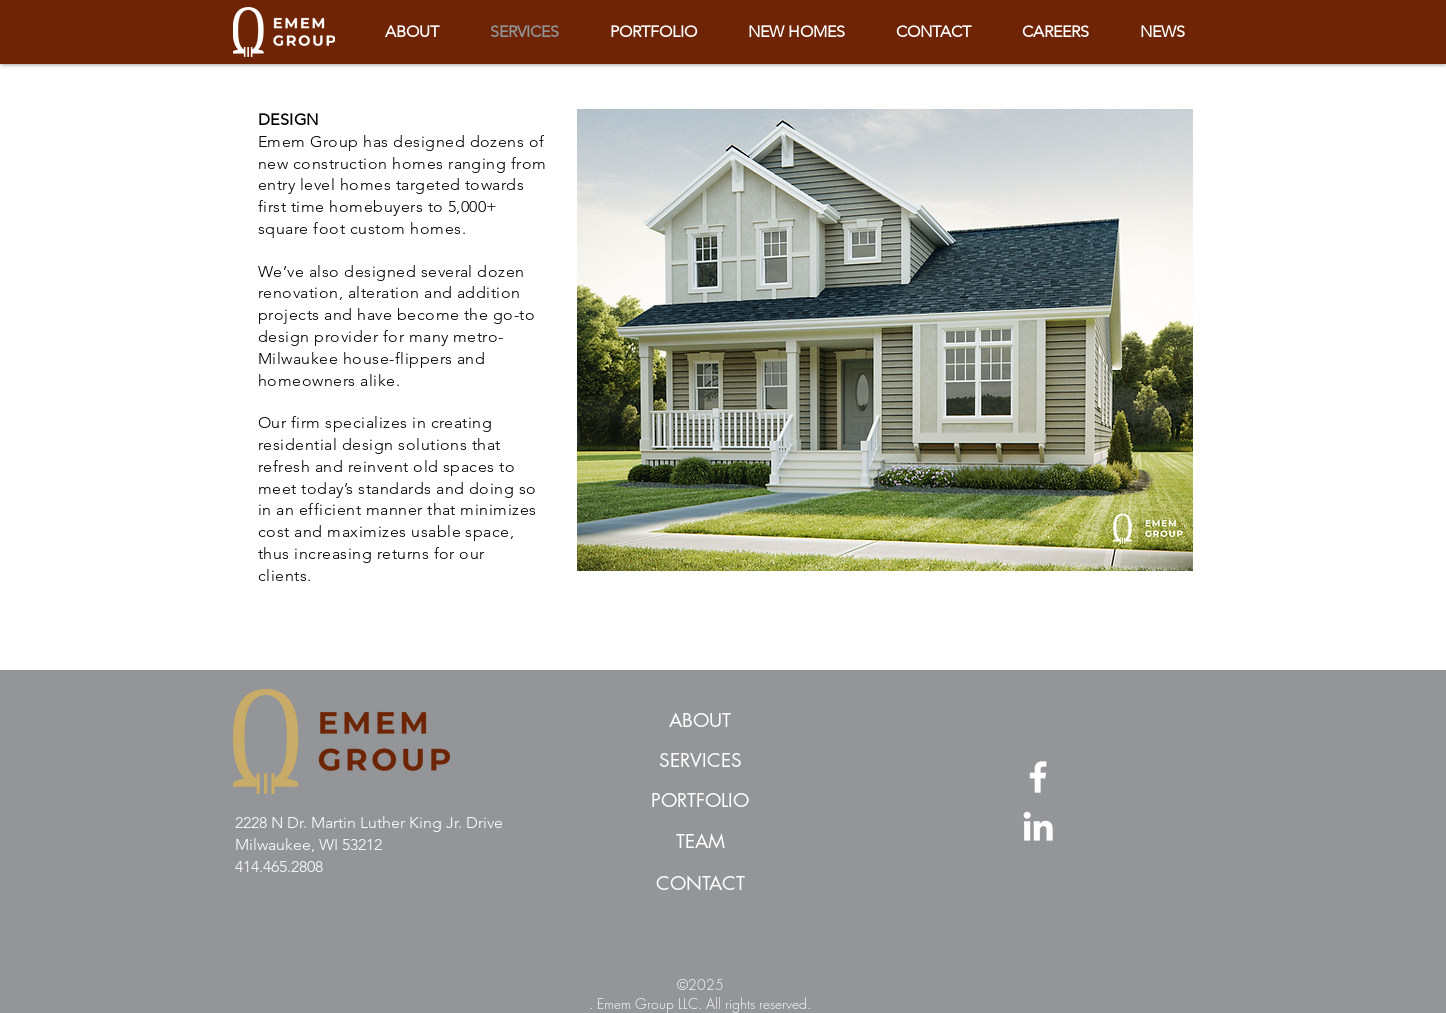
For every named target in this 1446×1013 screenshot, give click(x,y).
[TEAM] (700, 843)
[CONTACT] (700, 885)
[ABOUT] (700, 722)
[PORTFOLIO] (700, 802)
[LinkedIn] (1038, 826)
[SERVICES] (700, 762)
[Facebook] (1038, 777)
